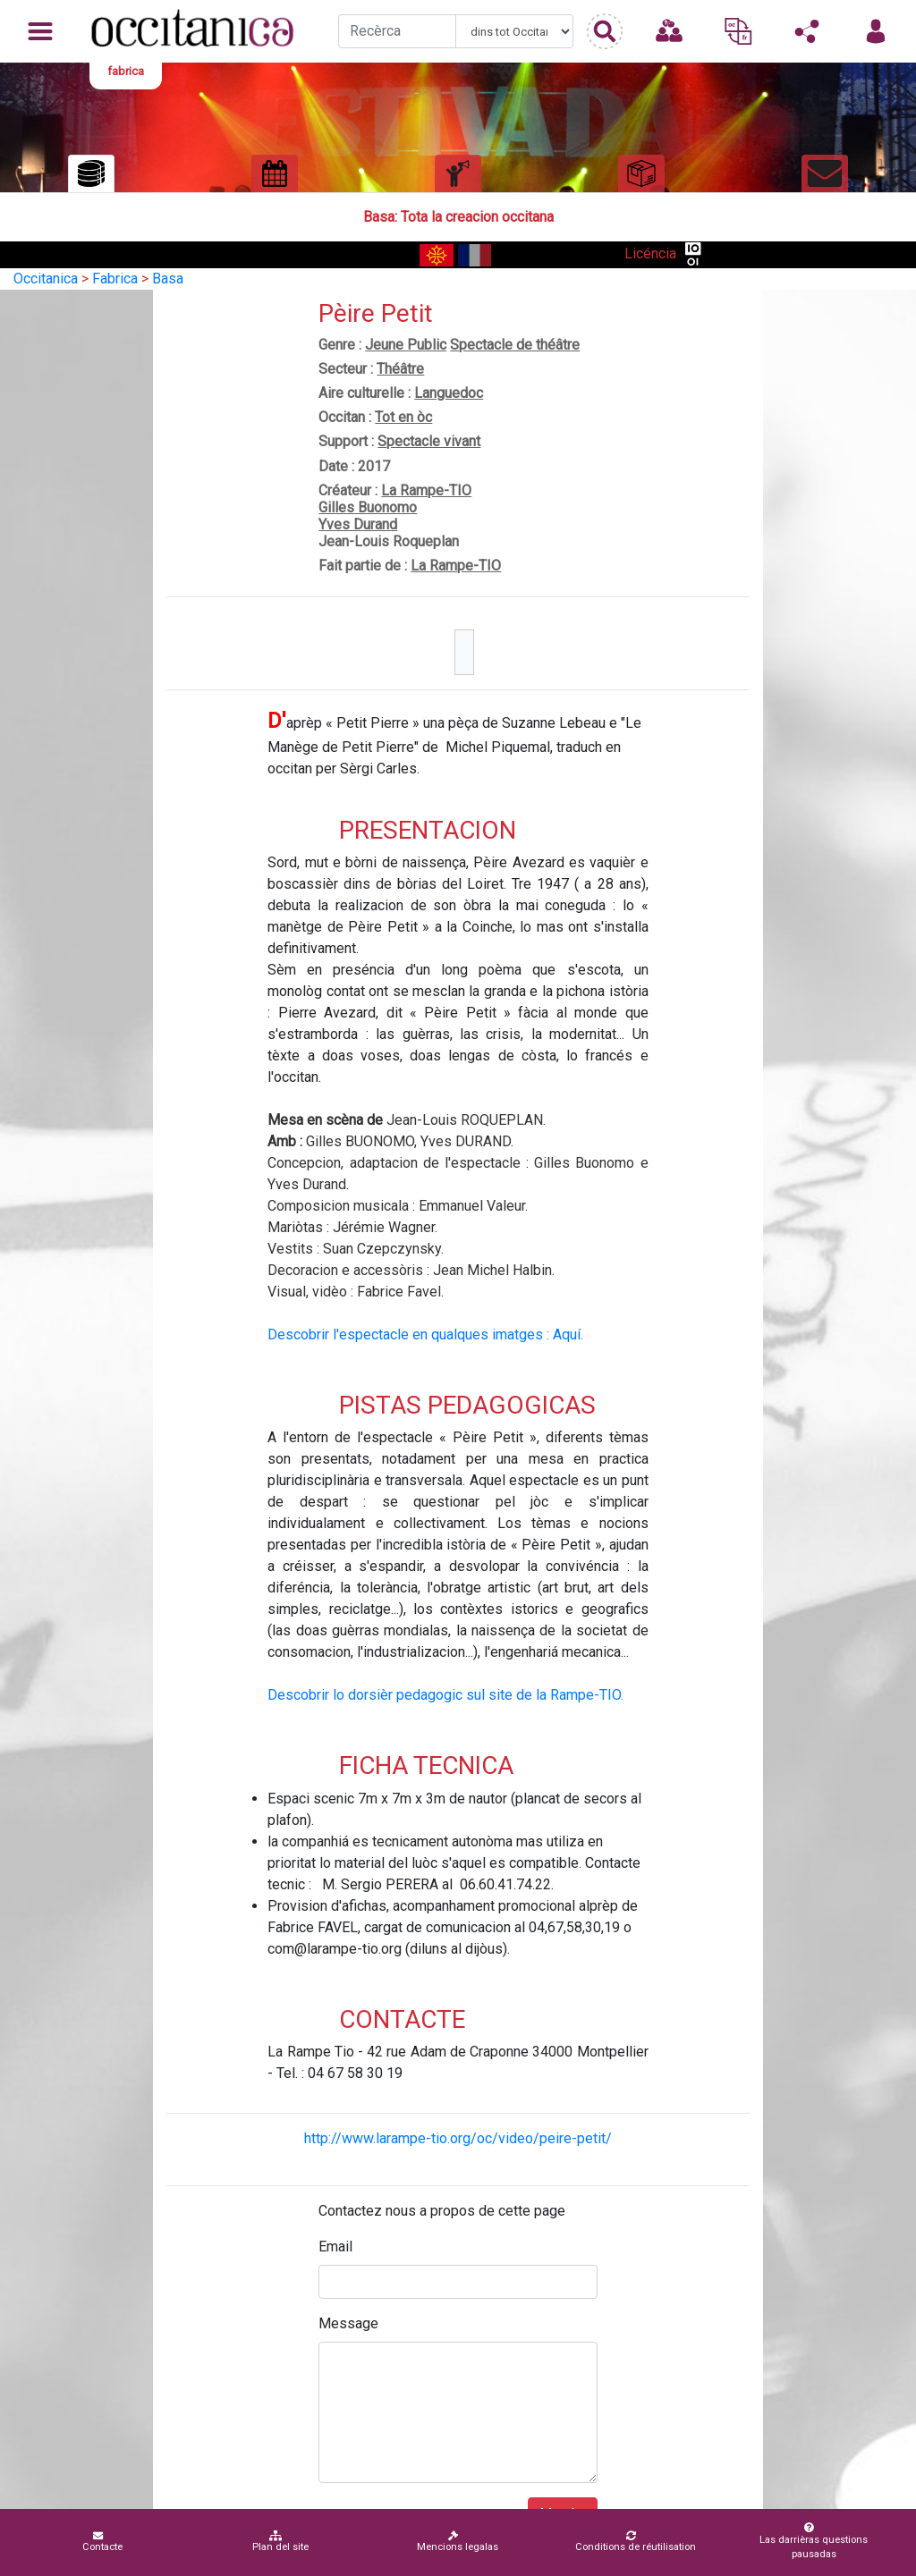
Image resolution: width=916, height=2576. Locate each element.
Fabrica (115, 278)
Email (335, 2246)
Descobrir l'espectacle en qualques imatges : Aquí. (425, 1334)
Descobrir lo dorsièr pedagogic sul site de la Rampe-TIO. (445, 1694)
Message (348, 2323)
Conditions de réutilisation (635, 2541)
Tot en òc (403, 417)
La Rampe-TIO (426, 490)
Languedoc (448, 392)
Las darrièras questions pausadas (810, 2541)
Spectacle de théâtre (515, 344)
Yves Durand (357, 524)
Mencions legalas (457, 2541)
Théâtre (400, 368)
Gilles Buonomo (367, 507)
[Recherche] (397, 31)
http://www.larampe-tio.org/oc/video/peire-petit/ (458, 2138)
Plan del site (280, 2541)
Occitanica (45, 278)
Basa (167, 278)
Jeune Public (405, 344)
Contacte (102, 2541)
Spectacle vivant (428, 441)
